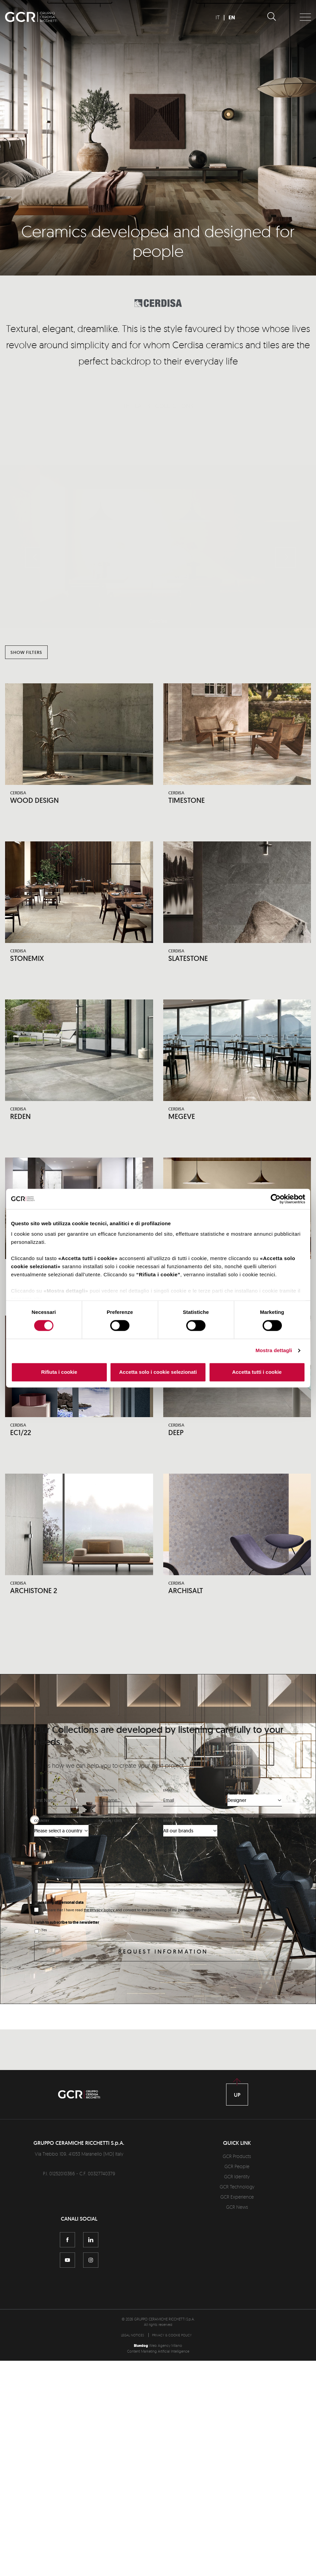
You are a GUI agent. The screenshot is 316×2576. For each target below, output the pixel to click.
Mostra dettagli (274, 1350)
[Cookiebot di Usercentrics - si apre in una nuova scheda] (275, 1199)
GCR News (237, 2209)
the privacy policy (100, 1912)
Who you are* (239, 1792)
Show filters (26, 652)
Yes (44, 1932)
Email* (168, 1792)
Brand (168, 1823)
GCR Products (237, 2158)
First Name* (44, 1792)
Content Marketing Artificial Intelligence (158, 2353)
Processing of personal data (58, 1905)
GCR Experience (237, 2199)
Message (41, 1853)
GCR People (236, 2169)
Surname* (107, 1792)
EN (231, 17)
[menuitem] (134, 2337)
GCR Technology (237, 2189)
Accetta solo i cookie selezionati (158, 1372)
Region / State (110, 1823)
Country (41, 1823)
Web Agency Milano (165, 2348)
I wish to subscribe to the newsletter (66, 1925)
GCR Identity (237, 2179)
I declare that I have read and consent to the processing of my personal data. (121, 1912)
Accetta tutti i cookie (257, 1372)
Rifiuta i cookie (59, 1372)
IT (218, 17)
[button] (35, 540)
